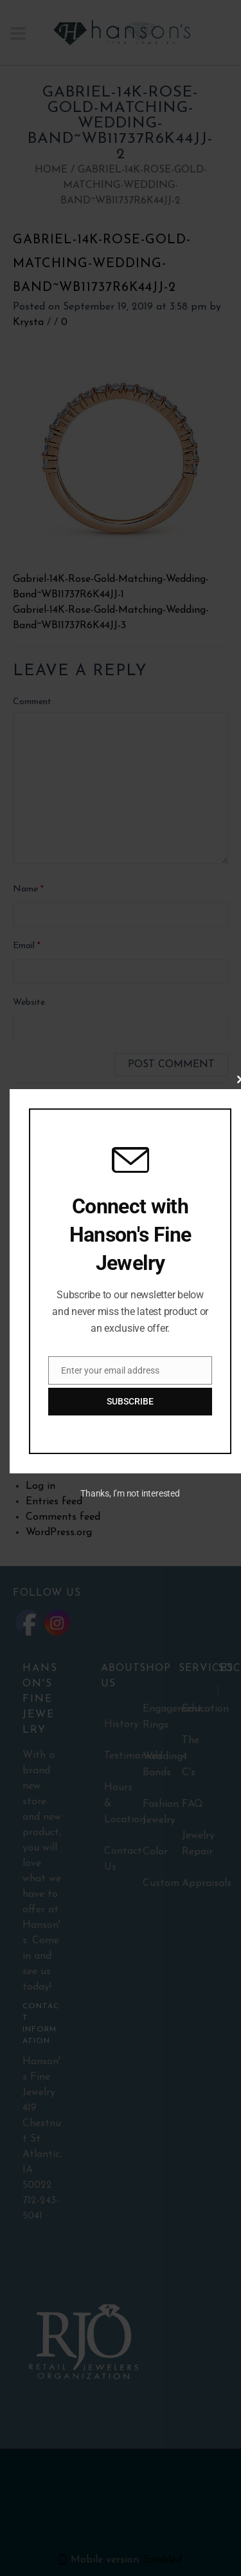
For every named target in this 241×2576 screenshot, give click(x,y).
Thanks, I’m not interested (129, 1493)
